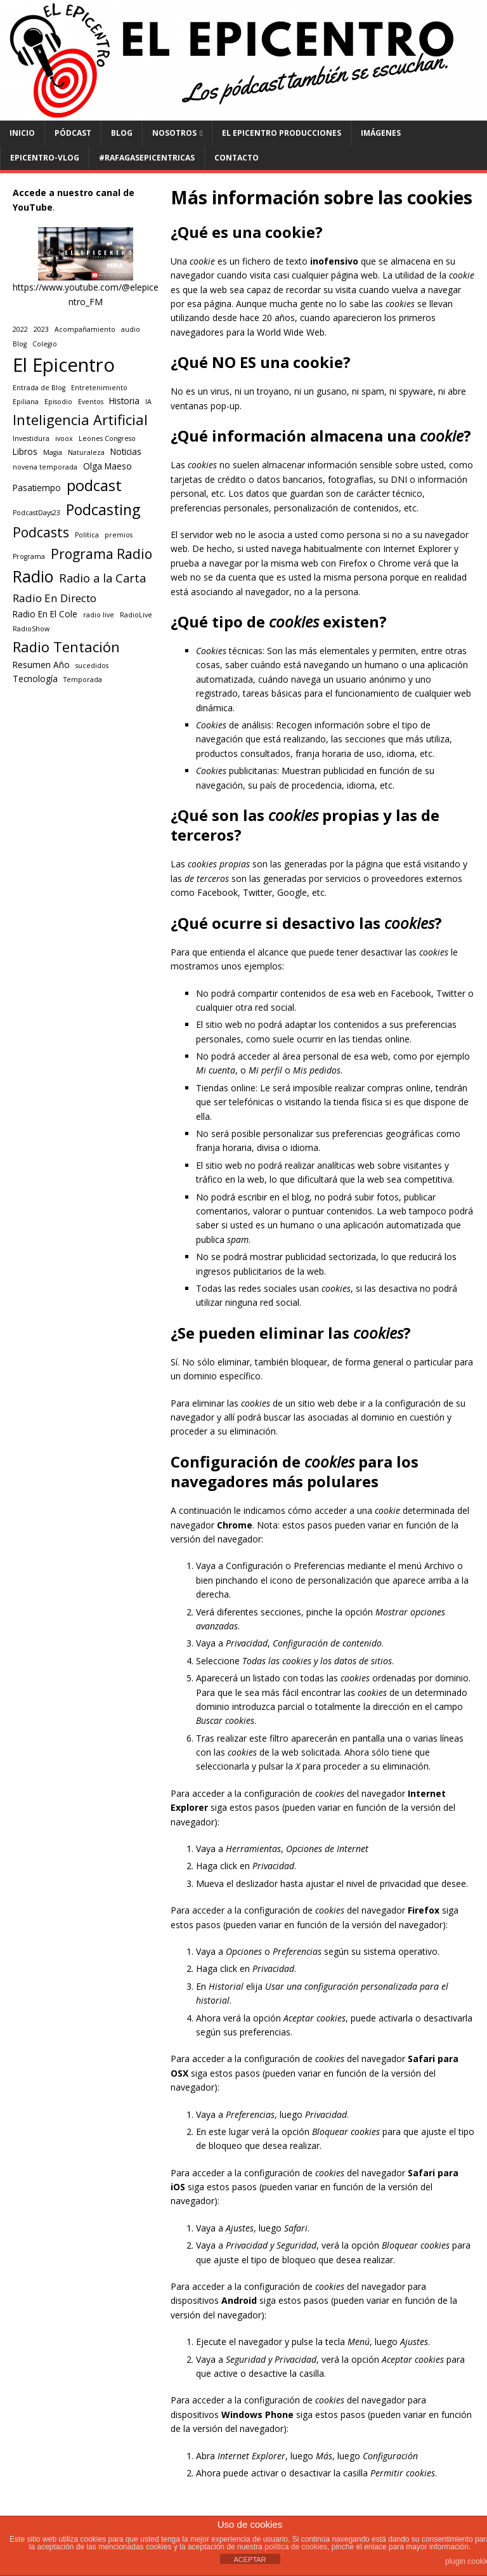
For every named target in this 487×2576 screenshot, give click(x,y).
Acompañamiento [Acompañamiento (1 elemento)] (85, 329)
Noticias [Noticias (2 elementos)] (125, 451)
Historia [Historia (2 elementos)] (124, 401)
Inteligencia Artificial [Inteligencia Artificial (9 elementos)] (80, 420)
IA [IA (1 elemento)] (148, 401)
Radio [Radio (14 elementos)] (33, 576)
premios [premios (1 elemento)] (119, 534)
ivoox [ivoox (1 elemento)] (64, 438)
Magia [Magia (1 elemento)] (52, 452)
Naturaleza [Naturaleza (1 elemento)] (86, 452)
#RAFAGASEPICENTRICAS (147, 157)
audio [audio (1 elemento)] (130, 329)
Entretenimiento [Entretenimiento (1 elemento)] (99, 387)
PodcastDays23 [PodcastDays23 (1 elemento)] (36, 512)
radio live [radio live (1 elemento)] (98, 614)
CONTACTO (236, 157)
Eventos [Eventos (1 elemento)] (90, 401)
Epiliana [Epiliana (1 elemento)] (26, 401)
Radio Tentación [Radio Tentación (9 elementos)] (66, 647)
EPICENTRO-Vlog (44, 157)
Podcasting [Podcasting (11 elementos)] (103, 509)
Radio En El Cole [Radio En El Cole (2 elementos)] (45, 614)
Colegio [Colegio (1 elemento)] (44, 343)
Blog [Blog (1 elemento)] (20, 343)
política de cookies (295, 2546)
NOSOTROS (174, 133)
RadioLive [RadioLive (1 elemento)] (136, 614)
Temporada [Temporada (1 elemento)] (82, 679)
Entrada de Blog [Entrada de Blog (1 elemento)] (39, 387)
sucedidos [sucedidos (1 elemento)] (91, 665)
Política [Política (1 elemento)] (87, 534)
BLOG (122, 133)
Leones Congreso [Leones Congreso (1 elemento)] (107, 438)
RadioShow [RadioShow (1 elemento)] (31, 628)
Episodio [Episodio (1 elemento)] (58, 401)
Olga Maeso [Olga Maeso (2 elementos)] (107, 466)
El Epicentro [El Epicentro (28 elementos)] (64, 365)
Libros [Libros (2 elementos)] (25, 451)
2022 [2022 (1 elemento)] (20, 329)
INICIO (22, 133)
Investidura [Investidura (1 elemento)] (31, 438)
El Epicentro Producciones (281, 133)
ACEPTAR (249, 2559)
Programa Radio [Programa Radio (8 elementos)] (101, 553)
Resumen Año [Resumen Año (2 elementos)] (41, 665)
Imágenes (381, 133)
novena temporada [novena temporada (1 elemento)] (45, 467)
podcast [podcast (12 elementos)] (94, 485)
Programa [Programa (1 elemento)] (29, 556)
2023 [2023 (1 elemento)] (41, 329)
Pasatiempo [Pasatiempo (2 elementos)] (37, 488)
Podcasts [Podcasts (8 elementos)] (41, 532)
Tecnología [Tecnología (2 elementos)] (35, 679)
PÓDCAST (73, 133)
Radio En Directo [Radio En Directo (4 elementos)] (54, 598)
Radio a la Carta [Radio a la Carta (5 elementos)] (102, 578)
